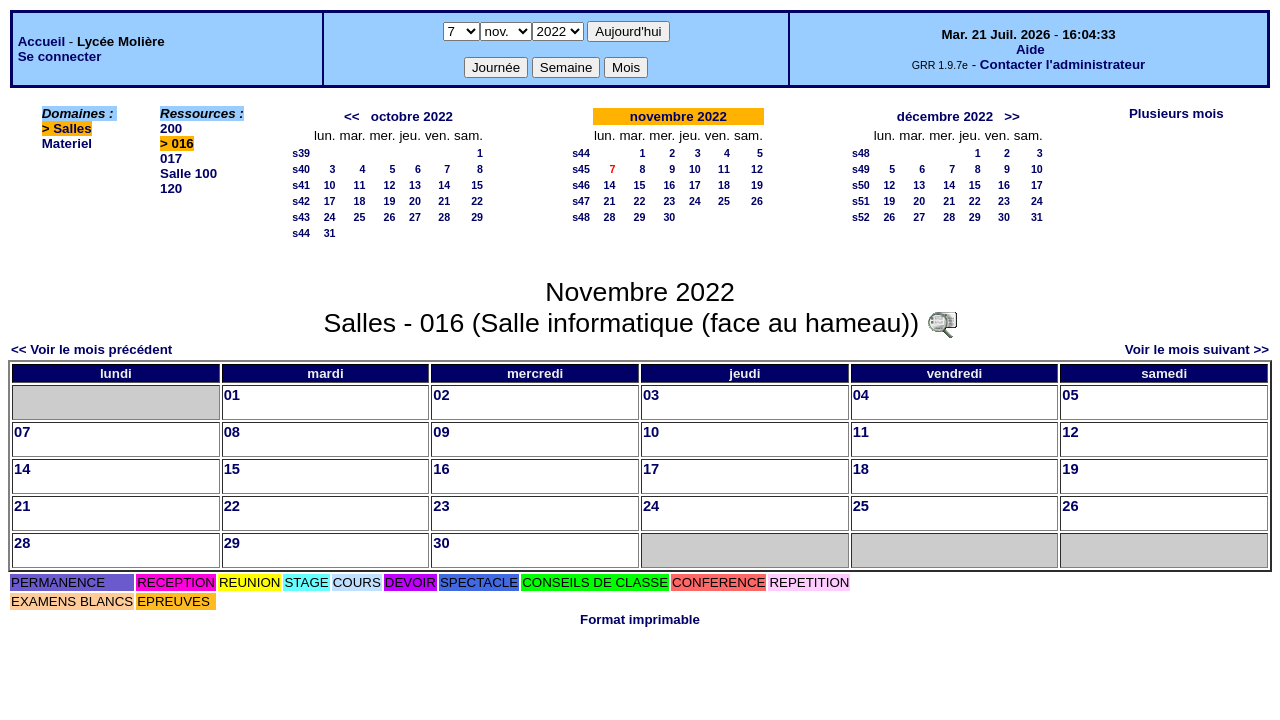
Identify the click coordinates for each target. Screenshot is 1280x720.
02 (441, 395)
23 (669, 201)
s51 (861, 201)
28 (444, 217)
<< (352, 116)
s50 (861, 185)
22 (477, 201)
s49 (861, 169)
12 (390, 185)
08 (232, 432)
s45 (581, 169)
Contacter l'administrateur (1062, 64)
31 (330, 233)
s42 (301, 201)
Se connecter (60, 56)
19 (390, 201)
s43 (301, 217)
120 (171, 188)
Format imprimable (640, 619)
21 (444, 201)
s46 (581, 185)
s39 (301, 153)
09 (441, 432)
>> (1012, 116)
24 (330, 217)
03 (651, 395)
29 (477, 217)
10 (330, 185)
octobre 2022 (412, 116)
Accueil (41, 41)
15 (477, 185)
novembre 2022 (678, 116)
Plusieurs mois (1176, 113)
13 (415, 185)
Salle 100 (188, 173)
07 (22, 432)
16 (669, 185)
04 (861, 395)
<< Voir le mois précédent (91, 349)
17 (330, 201)
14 (444, 185)
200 (171, 128)
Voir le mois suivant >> (1197, 349)
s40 (301, 169)
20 (415, 201)
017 (171, 158)
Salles (72, 128)
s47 (581, 201)
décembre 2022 (945, 116)
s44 (301, 233)
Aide (1030, 49)
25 (360, 217)
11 (360, 185)
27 (415, 217)
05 (1070, 395)
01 (232, 395)
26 (390, 217)
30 (669, 217)
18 (360, 201)
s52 (861, 217)
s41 (301, 185)
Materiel (67, 143)
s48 (581, 217)
